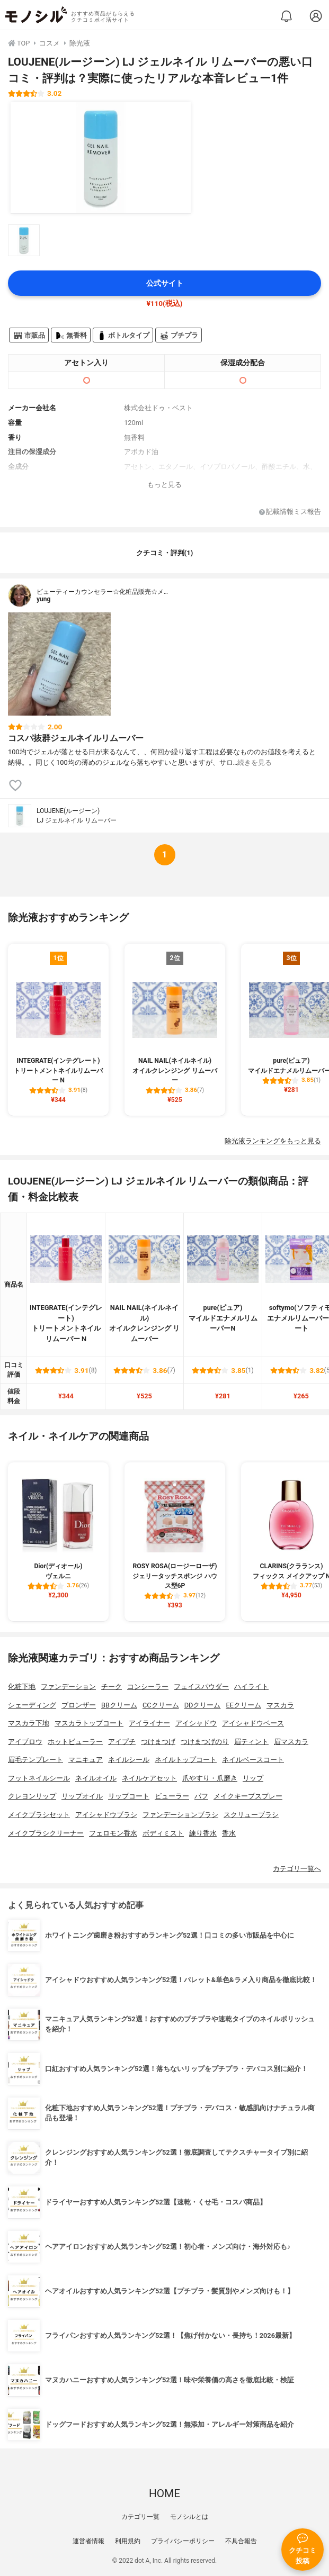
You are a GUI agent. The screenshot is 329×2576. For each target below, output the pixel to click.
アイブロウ (25, 1742)
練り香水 (203, 1833)
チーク (111, 1687)
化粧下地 (21, 1687)
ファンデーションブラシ (180, 1815)
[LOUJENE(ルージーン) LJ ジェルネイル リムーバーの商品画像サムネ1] (24, 240)
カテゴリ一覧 (140, 2516)
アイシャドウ (196, 1723)
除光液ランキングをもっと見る (273, 1141)
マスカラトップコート (89, 1723)
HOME (164, 2493)
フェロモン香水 (113, 1833)
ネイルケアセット (149, 1778)
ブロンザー (78, 1705)
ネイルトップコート (186, 1760)
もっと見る (164, 485)
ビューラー (172, 1796)
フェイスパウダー (201, 1687)
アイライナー (149, 1723)
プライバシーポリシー (183, 2541)
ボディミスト (163, 1833)
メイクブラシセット (39, 1815)
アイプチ (122, 1742)
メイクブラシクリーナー (46, 1833)
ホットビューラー (75, 1742)
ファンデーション (68, 1687)
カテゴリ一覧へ (297, 1869)
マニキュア (85, 1760)
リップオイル (82, 1796)
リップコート (128, 1796)
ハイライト (251, 1687)
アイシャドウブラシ (106, 1815)
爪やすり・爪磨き (209, 1778)
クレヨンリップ (32, 1796)
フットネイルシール (39, 1778)
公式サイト (164, 283)
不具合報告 (241, 2541)
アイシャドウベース (253, 1723)
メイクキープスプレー (248, 1796)
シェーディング (32, 1705)
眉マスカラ (291, 1742)
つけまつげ (158, 1742)
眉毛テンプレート (35, 1760)
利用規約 (127, 2541)
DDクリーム (202, 1705)
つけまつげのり (205, 1742)
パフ (201, 1796)
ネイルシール (128, 1760)
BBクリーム (119, 1705)
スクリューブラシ (251, 1815)
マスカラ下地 (28, 1723)
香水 (229, 1833)
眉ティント (251, 1742)
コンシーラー (147, 1687)
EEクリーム (243, 1705)
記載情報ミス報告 (290, 512)
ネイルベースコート (253, 1760)
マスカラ (280, 1705)
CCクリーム (161, 1705)
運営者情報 (88, 2541)
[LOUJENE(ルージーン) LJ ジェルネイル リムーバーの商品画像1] (101, 157)
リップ (253, 1778)
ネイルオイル (96, 1778)
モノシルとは (189, 2516)
